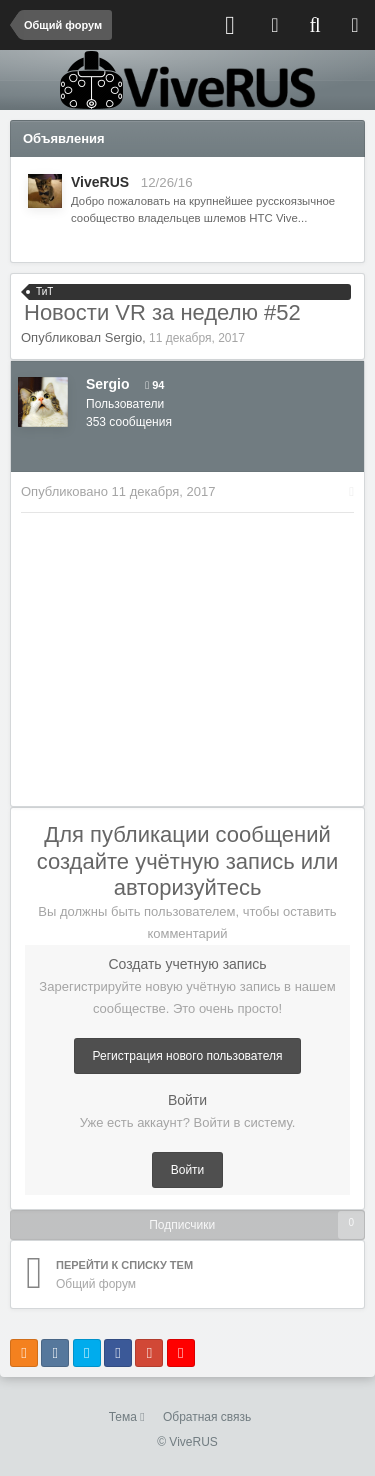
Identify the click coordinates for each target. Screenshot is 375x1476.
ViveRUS (100, 182)
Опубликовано (118, 491)
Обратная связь (207, 1417)
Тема (127, 1417)
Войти (188, 1170)
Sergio (124, 337)
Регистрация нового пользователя (188, 1056)
